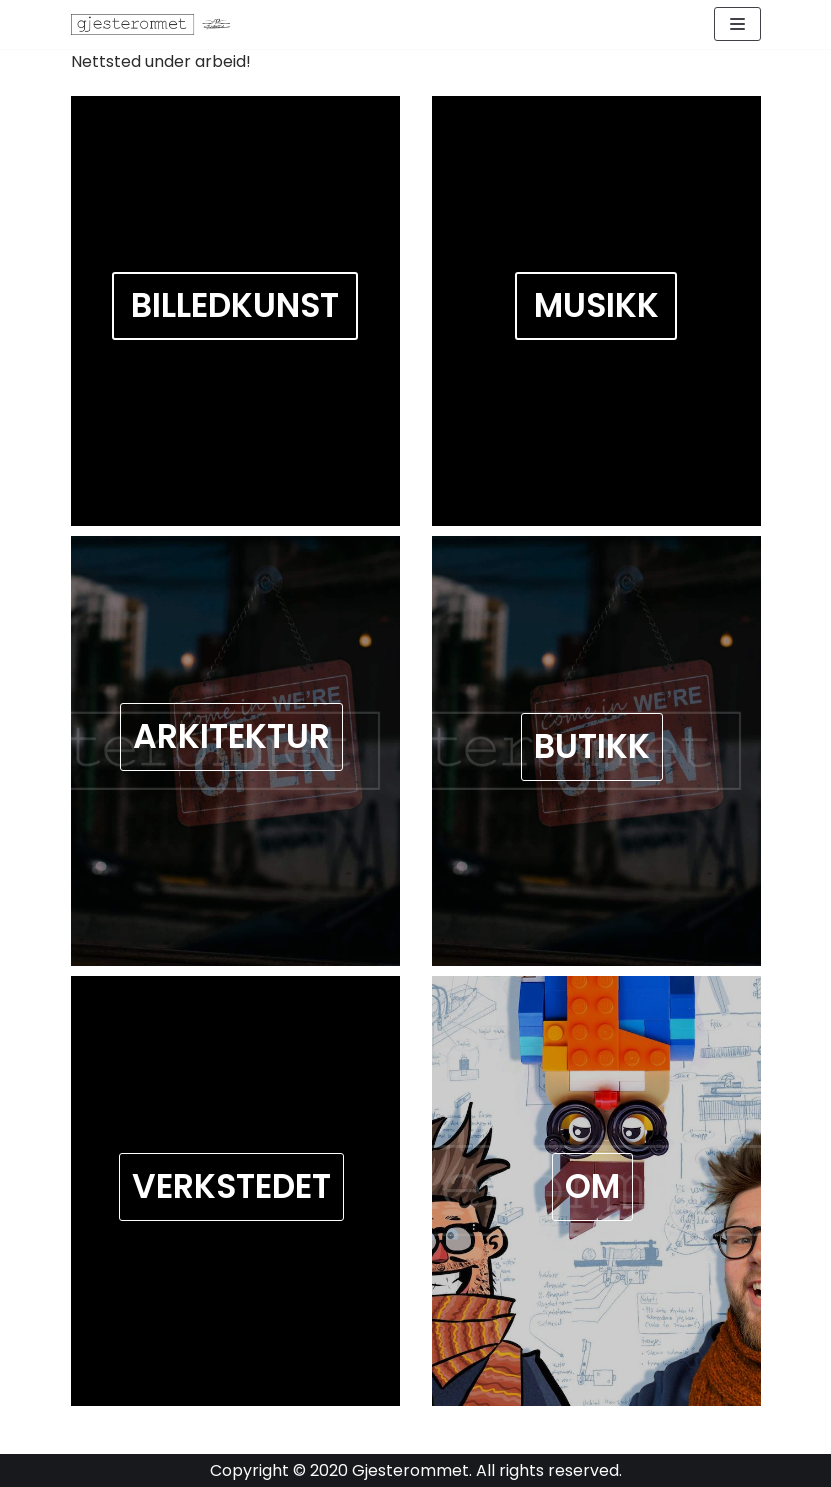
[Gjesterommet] (156, 24)
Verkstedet (231, 1186)
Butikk (592, 746)
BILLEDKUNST (235, 306)
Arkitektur (231, 736)
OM (592, 1186)
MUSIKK (596, 306)
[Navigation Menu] (737, 24)
